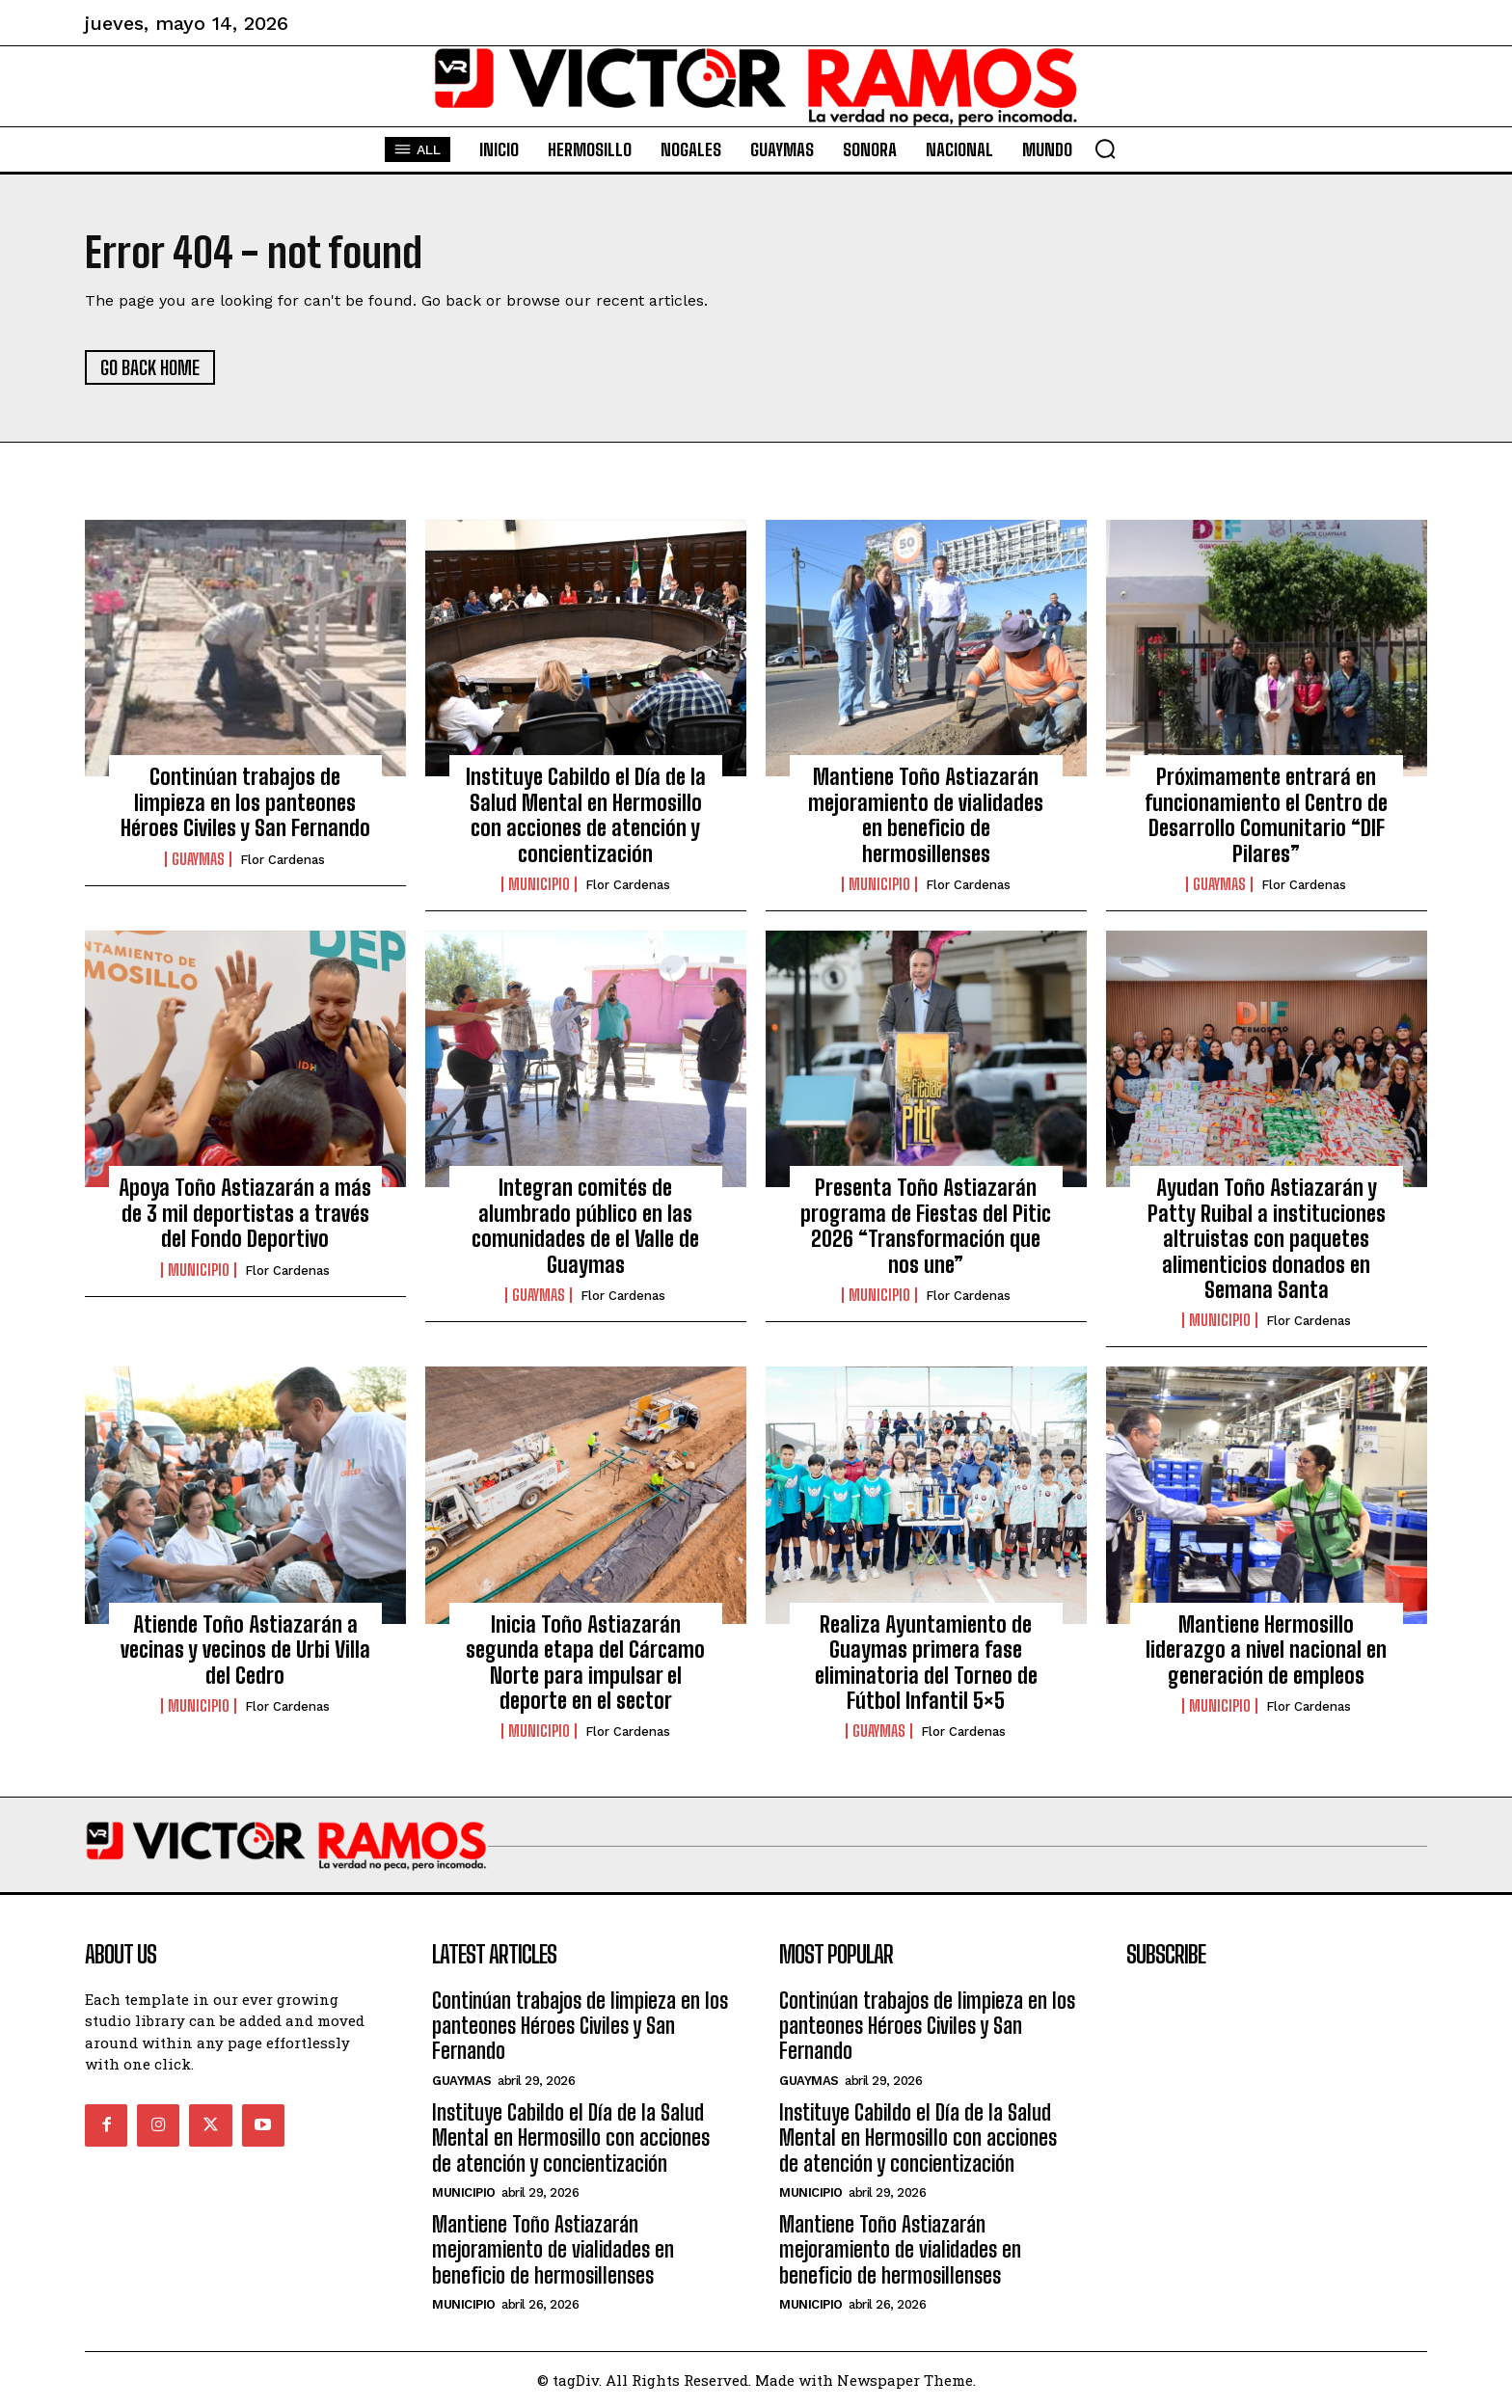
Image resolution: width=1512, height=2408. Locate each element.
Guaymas (198, 859)
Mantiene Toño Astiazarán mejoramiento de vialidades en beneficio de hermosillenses (925, 815)
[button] (1105, 148)
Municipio (539, 884)
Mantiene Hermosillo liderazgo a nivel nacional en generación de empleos (1266, 1650)
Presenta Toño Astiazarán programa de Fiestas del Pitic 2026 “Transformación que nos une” (925, 1226)
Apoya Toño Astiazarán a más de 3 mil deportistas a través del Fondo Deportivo (245, 1213)
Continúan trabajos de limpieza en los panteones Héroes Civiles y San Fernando (245, 802)
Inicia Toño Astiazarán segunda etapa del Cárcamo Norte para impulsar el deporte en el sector (585, 1662)
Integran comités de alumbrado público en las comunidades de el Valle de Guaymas (585, 1226)
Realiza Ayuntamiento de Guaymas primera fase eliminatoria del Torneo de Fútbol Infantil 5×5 (926, 1662)
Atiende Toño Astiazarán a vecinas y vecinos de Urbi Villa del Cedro (245, 1650)
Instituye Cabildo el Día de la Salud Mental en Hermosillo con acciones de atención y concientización (586, 815)
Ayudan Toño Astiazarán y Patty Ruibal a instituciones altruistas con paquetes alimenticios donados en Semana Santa (1267, 1239)
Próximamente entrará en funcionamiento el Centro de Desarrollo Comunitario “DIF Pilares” (1266, 815)
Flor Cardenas (282, 859)
